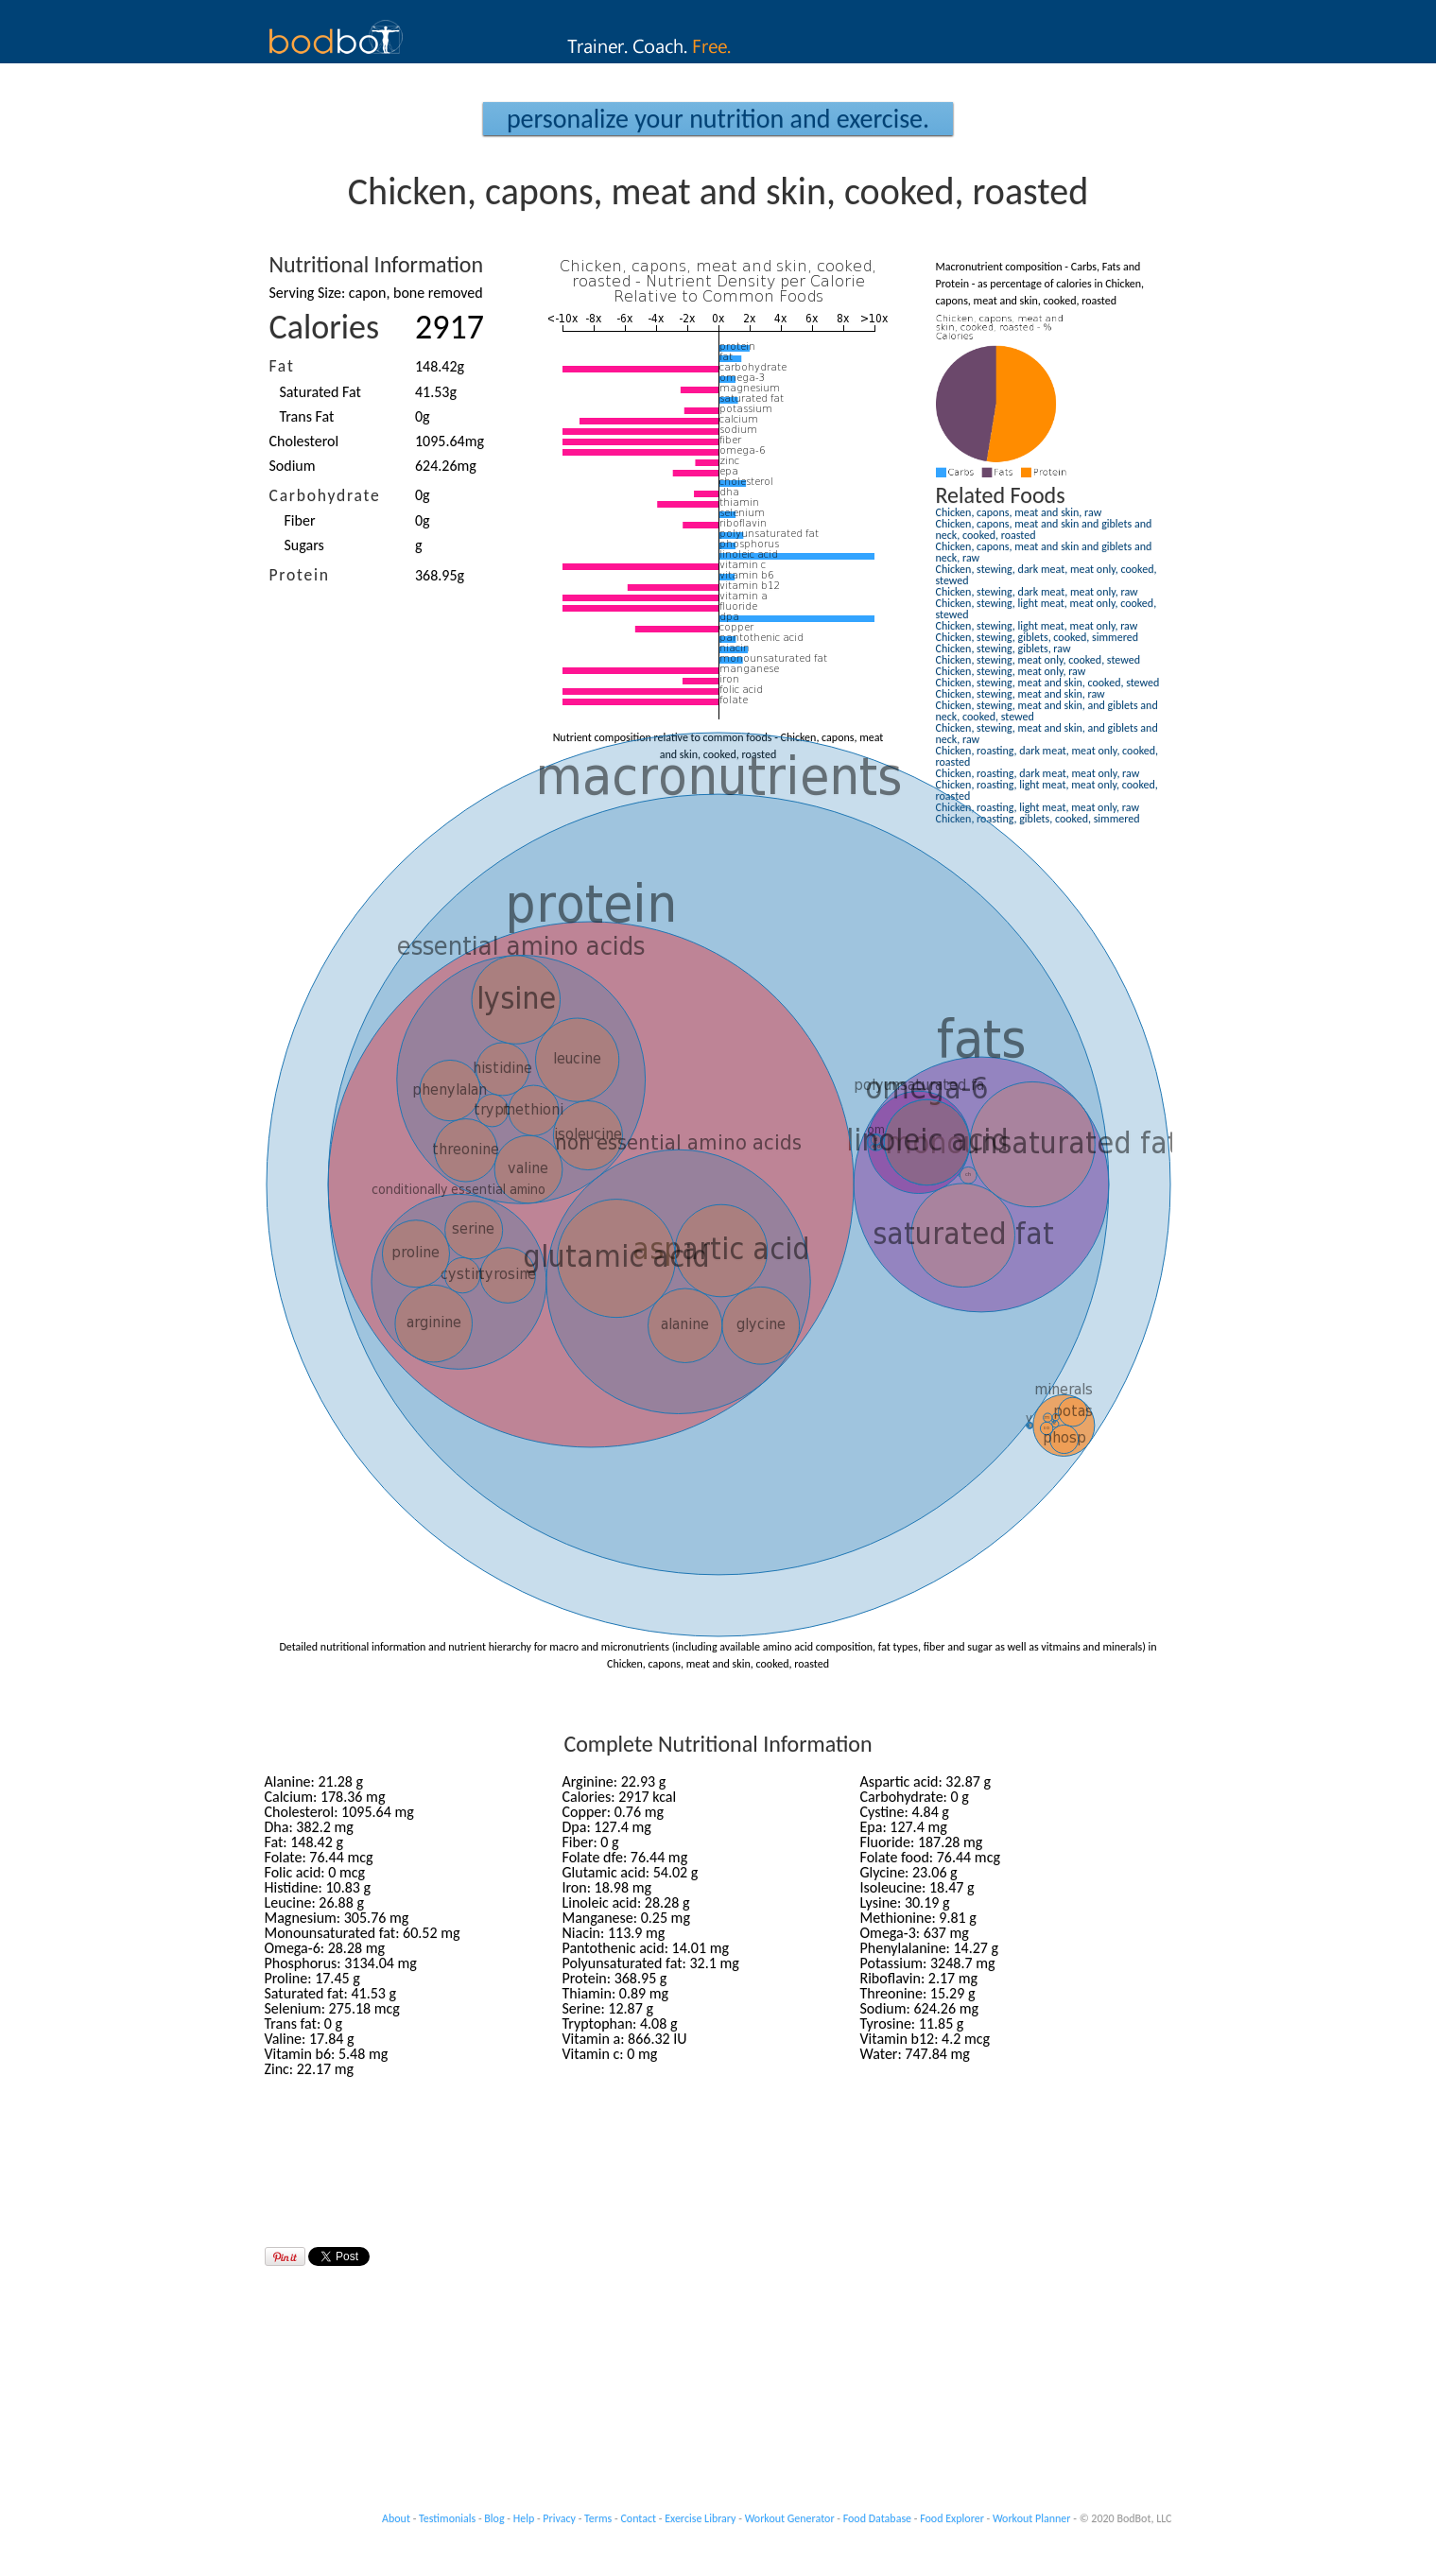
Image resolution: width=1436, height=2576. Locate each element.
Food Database (877, 2518)
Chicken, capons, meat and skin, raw (1019, 512)
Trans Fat (307, 416)
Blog (494, 2518)
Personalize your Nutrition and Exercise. (718, 118)
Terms (598, 2518)
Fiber (300, 520)
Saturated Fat (320, 392)
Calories (324, 327)
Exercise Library (700, 2518)
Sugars (304, 545)
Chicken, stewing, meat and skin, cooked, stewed (1048, 682)
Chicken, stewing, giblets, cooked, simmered (1037, 637)
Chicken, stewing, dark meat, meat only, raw (1037, 591)
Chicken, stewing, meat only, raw (1011, 671)
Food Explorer (952, 2518)
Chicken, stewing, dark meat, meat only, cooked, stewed (1046, 574)
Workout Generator (790, 2518)
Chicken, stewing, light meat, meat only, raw (1037, 625)
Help (524, 2518)
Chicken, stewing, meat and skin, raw (1020, 693)
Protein (299, 574)
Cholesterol (304, 441)
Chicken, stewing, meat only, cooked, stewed (1038, 659)
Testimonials (447, 2518)
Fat (282, 365)
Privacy (559, 2518)
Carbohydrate (325, 495)
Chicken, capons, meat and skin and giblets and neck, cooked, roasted (1044, 529)
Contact (638, 2518)
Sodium (292, 466)
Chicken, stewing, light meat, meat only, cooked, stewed (1046, 608)
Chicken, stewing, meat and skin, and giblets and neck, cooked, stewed (1047, 711)
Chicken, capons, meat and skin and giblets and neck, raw (1044, 552)
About (396, 2518)
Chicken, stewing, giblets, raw (1003, 648)
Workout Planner (1032, 2518)
